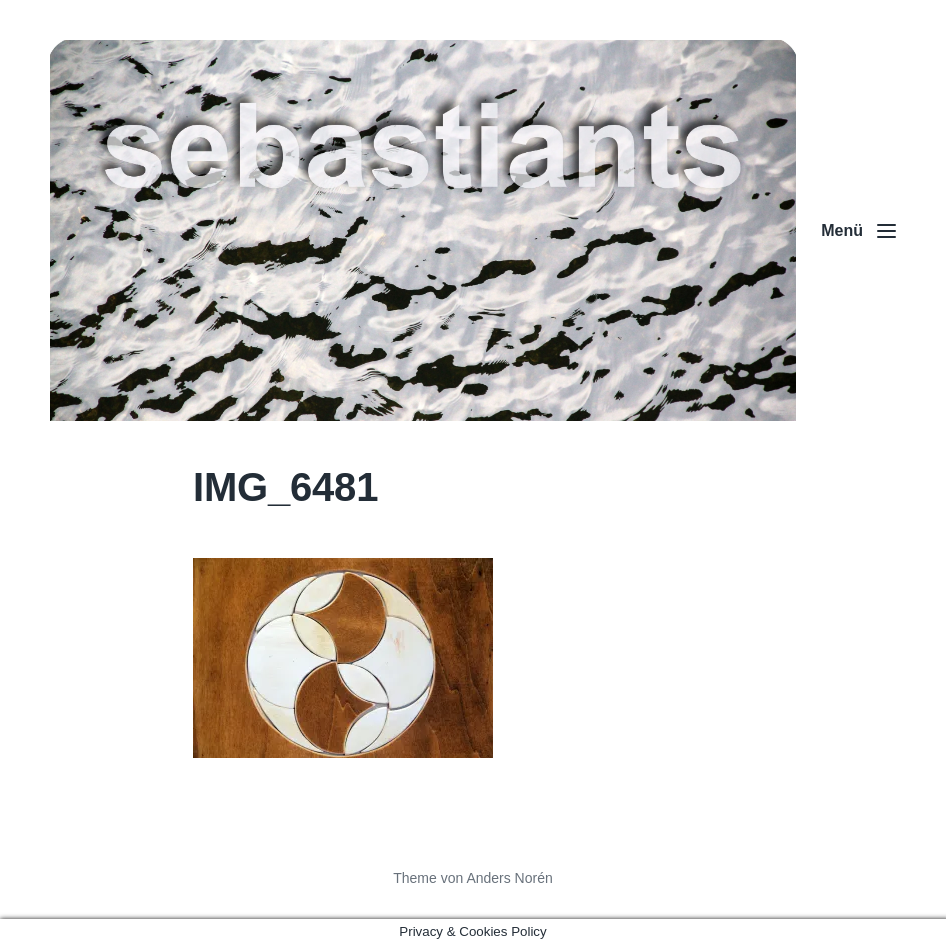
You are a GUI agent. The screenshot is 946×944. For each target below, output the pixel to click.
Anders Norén (509, 878)
